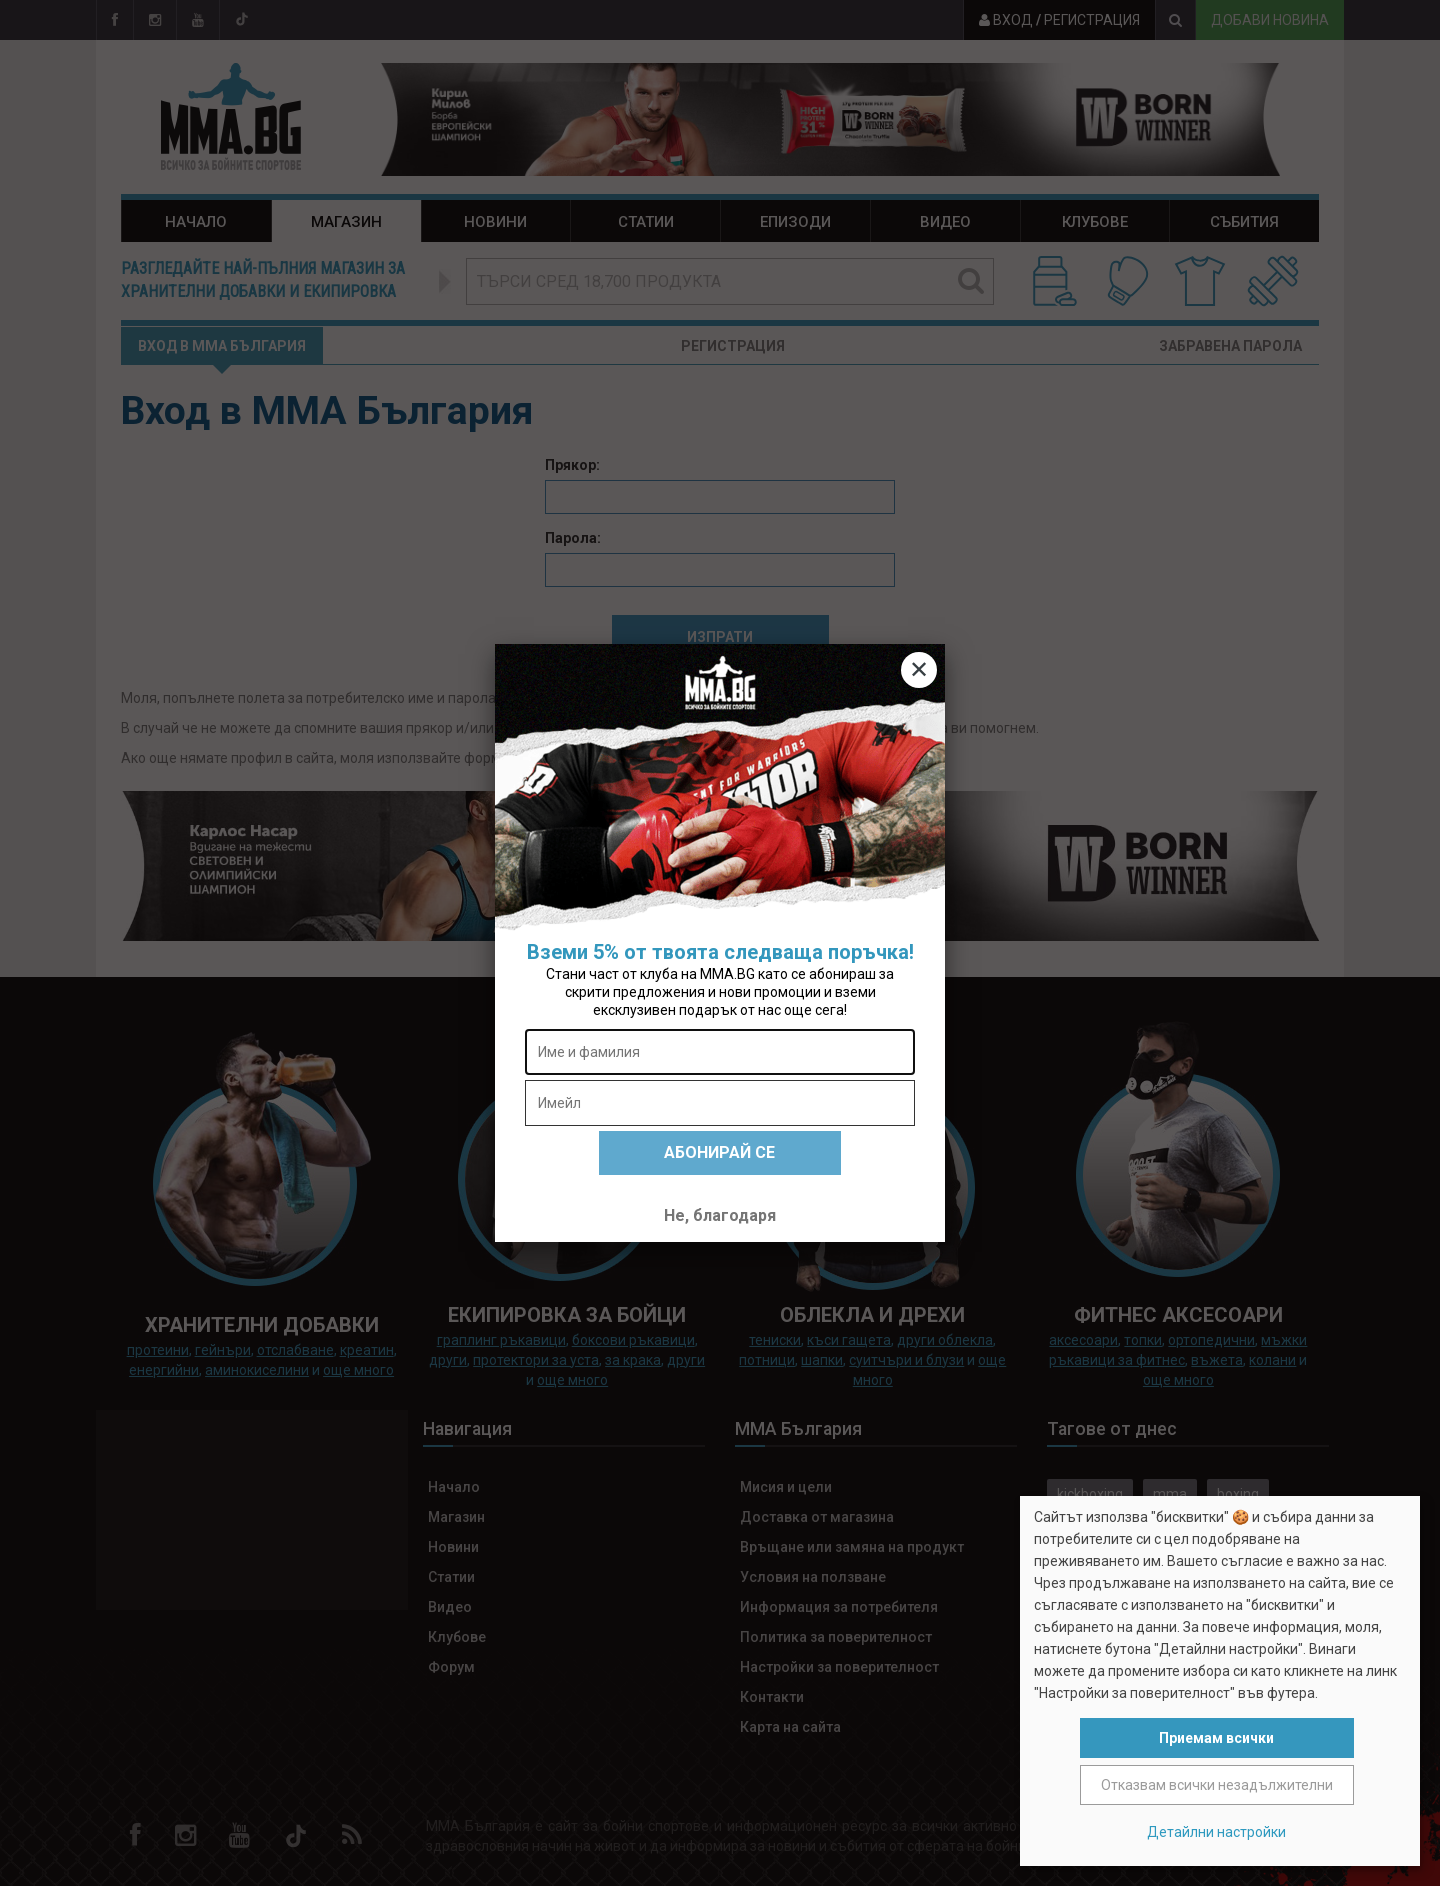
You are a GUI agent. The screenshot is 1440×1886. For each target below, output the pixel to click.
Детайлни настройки (1216, 1832)
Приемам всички (1216, 1738)
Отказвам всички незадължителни (1217, 1785)
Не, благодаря (720, 1215)
